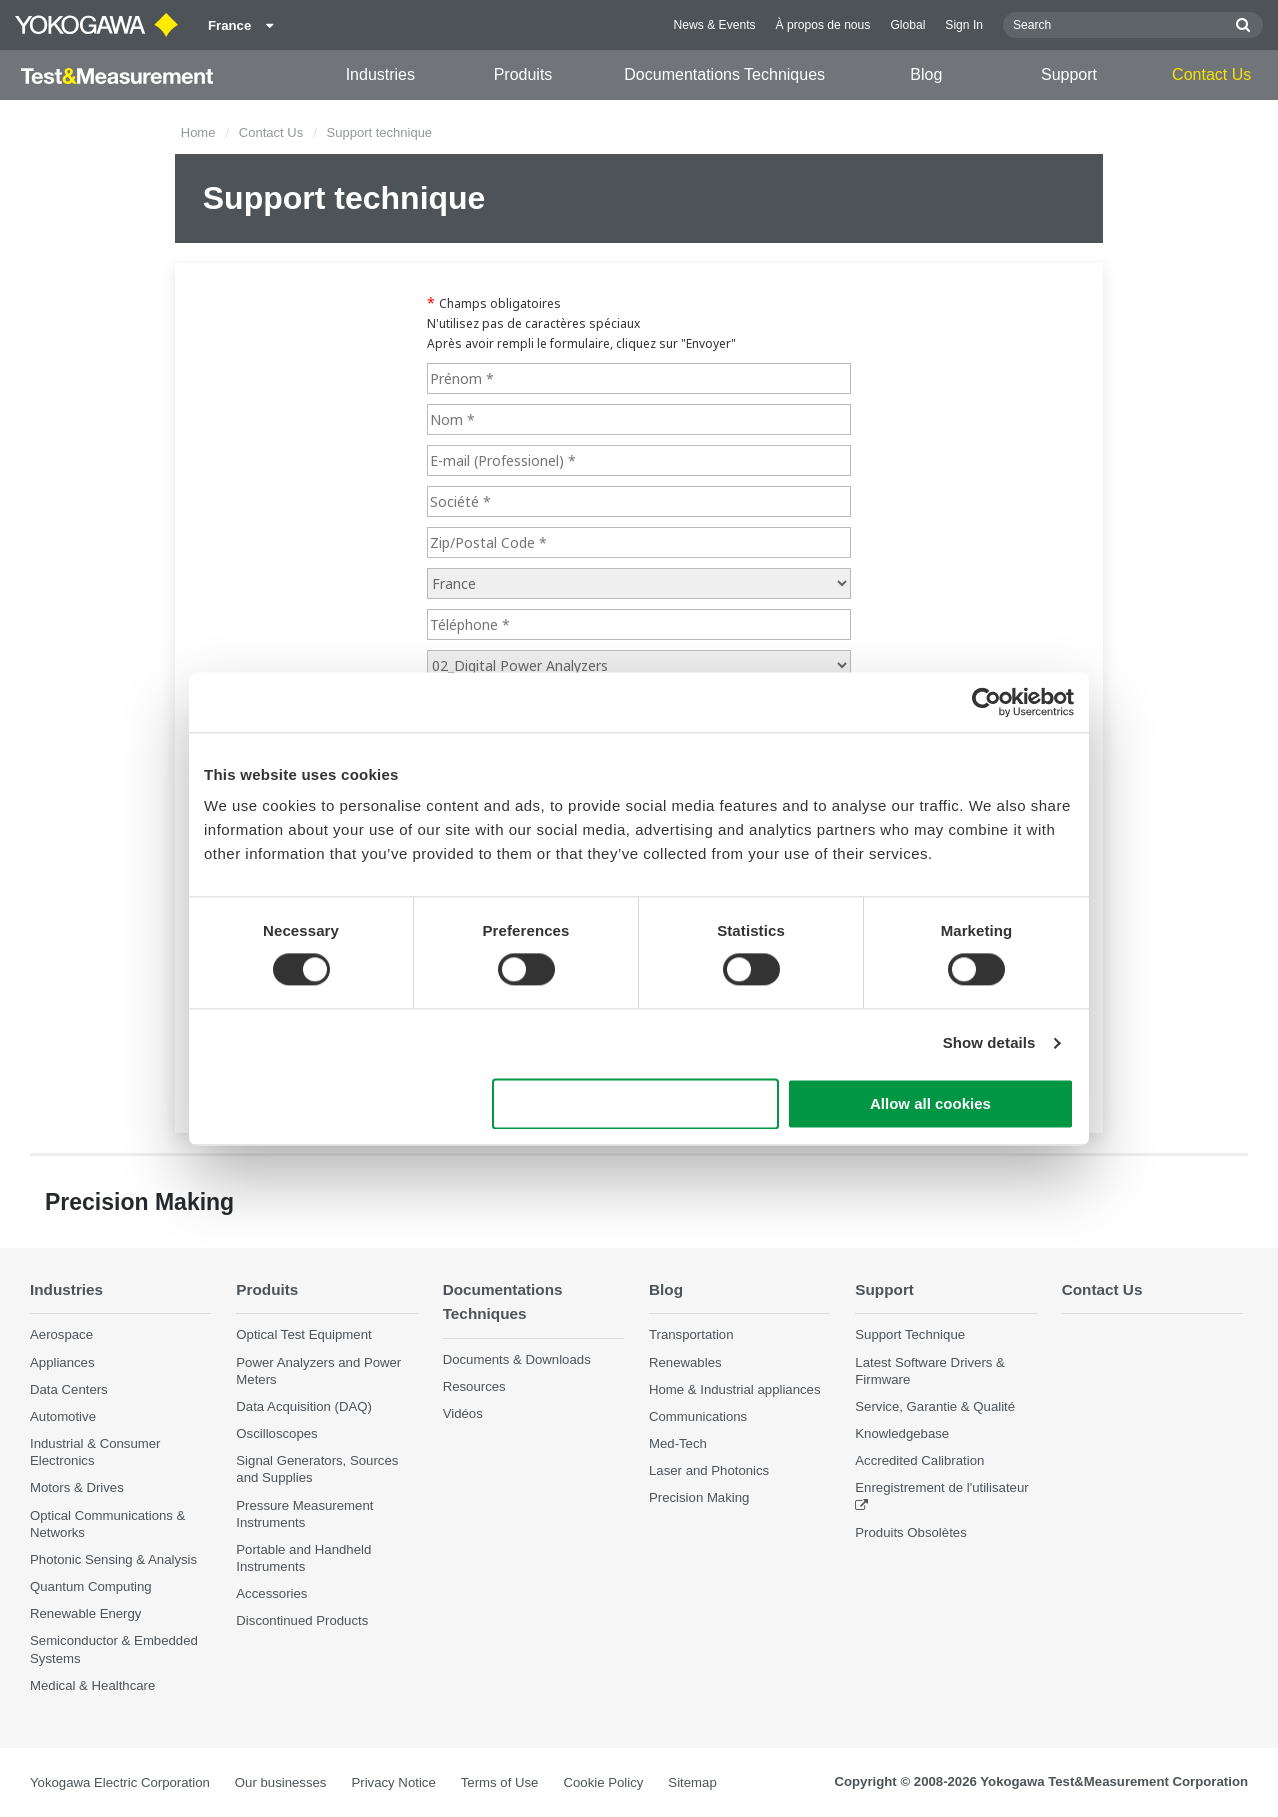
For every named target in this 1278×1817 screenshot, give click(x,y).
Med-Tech (678, 1443)
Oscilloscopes (276, 1433)
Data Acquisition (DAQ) (304, 1406)
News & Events (715, 25)
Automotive (63, 1416)
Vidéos (463, 1414)
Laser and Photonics (709, 1470)
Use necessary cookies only (636, 1103)
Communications (698, 1416)
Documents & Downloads (517, 1359)
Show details (989, 1043)
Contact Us (1211, 74)
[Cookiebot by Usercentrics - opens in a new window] (986, 702)
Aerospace (61, 1335)
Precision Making (699, 1498)
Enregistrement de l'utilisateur (941, 1488)
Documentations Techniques (724, 74)
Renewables (685, 1362)
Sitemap (692, 1782)
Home (198, 132)
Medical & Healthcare (92, 1685)
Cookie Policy (603, 1782)
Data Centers (69, 1389)
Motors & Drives (77, 1488)
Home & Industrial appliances (735, 1389)
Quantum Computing (91, 1586)
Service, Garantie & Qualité (935, 1406)
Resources (474, 1386)
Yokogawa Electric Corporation (120, 1782)
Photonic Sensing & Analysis (113, 1559)
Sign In (964, 25)
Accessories (271, 1593)
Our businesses (281, 1782)
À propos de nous (823, 25)
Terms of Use (500, 1782)
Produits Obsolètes (910, 1532)
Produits (523, 74)
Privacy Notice (393, 1782)
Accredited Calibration (919, 1460)
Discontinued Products (302, 1621)
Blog (926, 74)
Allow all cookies (930, 1103)
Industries (380, 74)
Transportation (691, 1335)
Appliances (62, 1362)
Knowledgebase (902, 1433)
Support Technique (910, 1335)
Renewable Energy (85, 1613)
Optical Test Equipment (303, 1335)
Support (1069, 74)
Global (907, 25)
